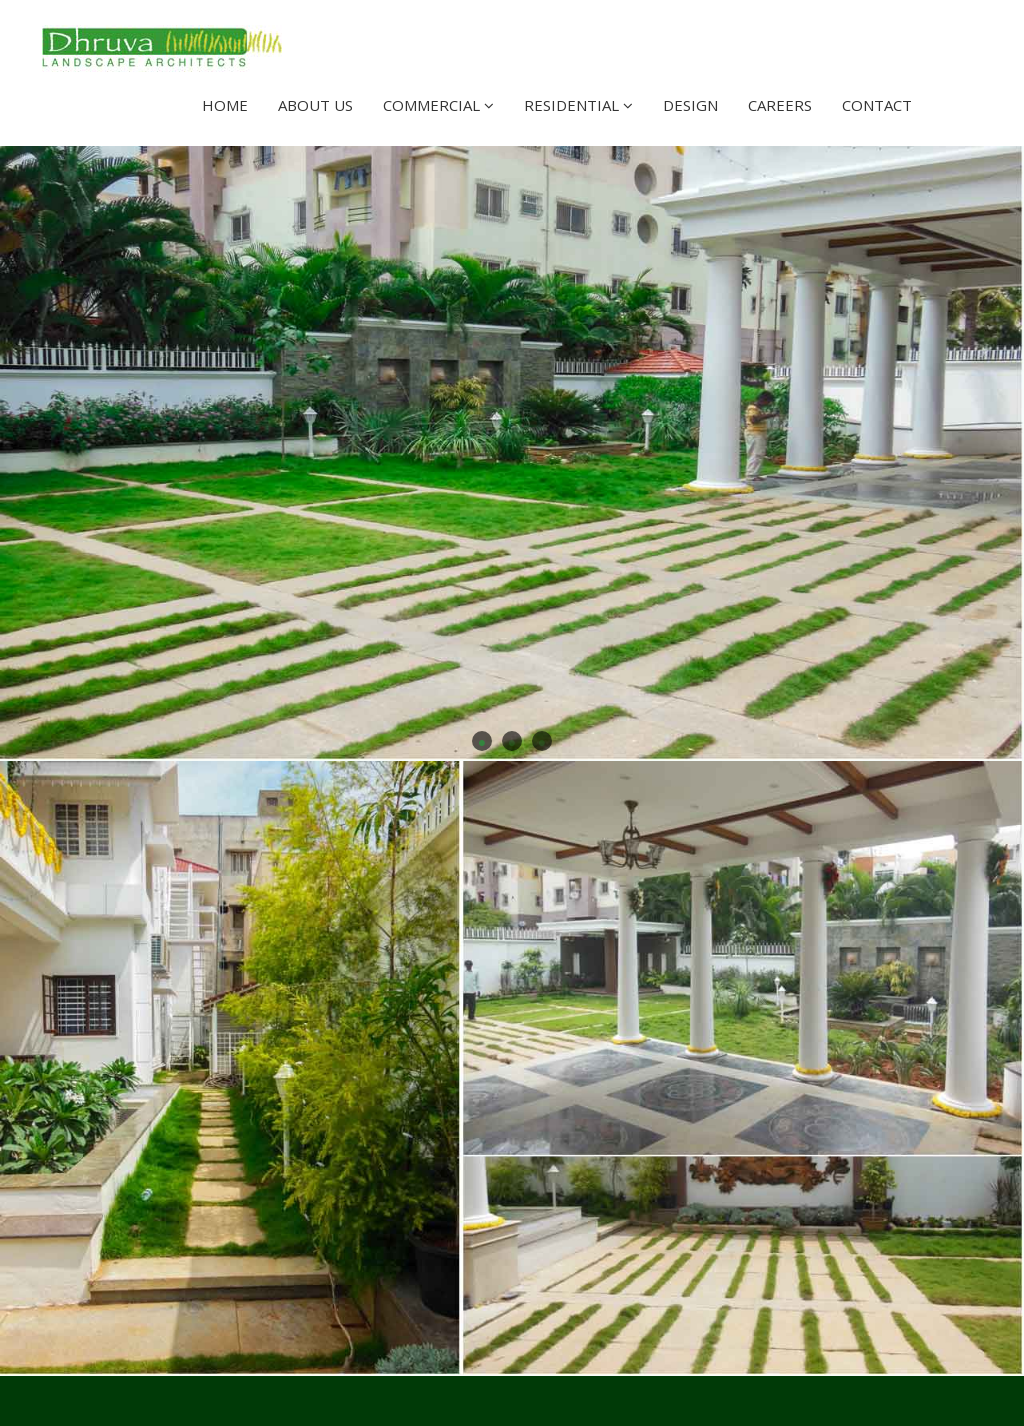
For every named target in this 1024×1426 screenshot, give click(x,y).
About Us (315, 105)
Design (690, 105)
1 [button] (482, 741)
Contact (877, 105)
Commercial (438, 105)
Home (225, 105)
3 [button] (542, 741)
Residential (578, 105)
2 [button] (512, 741)
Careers (780, 105)
